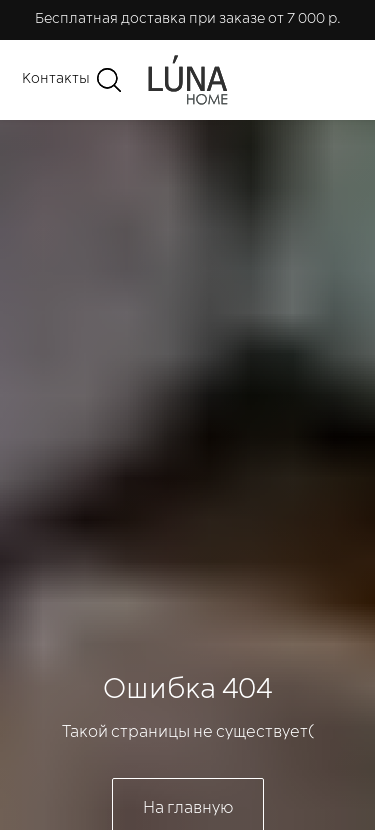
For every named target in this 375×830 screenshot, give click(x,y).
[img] (188, 80)
